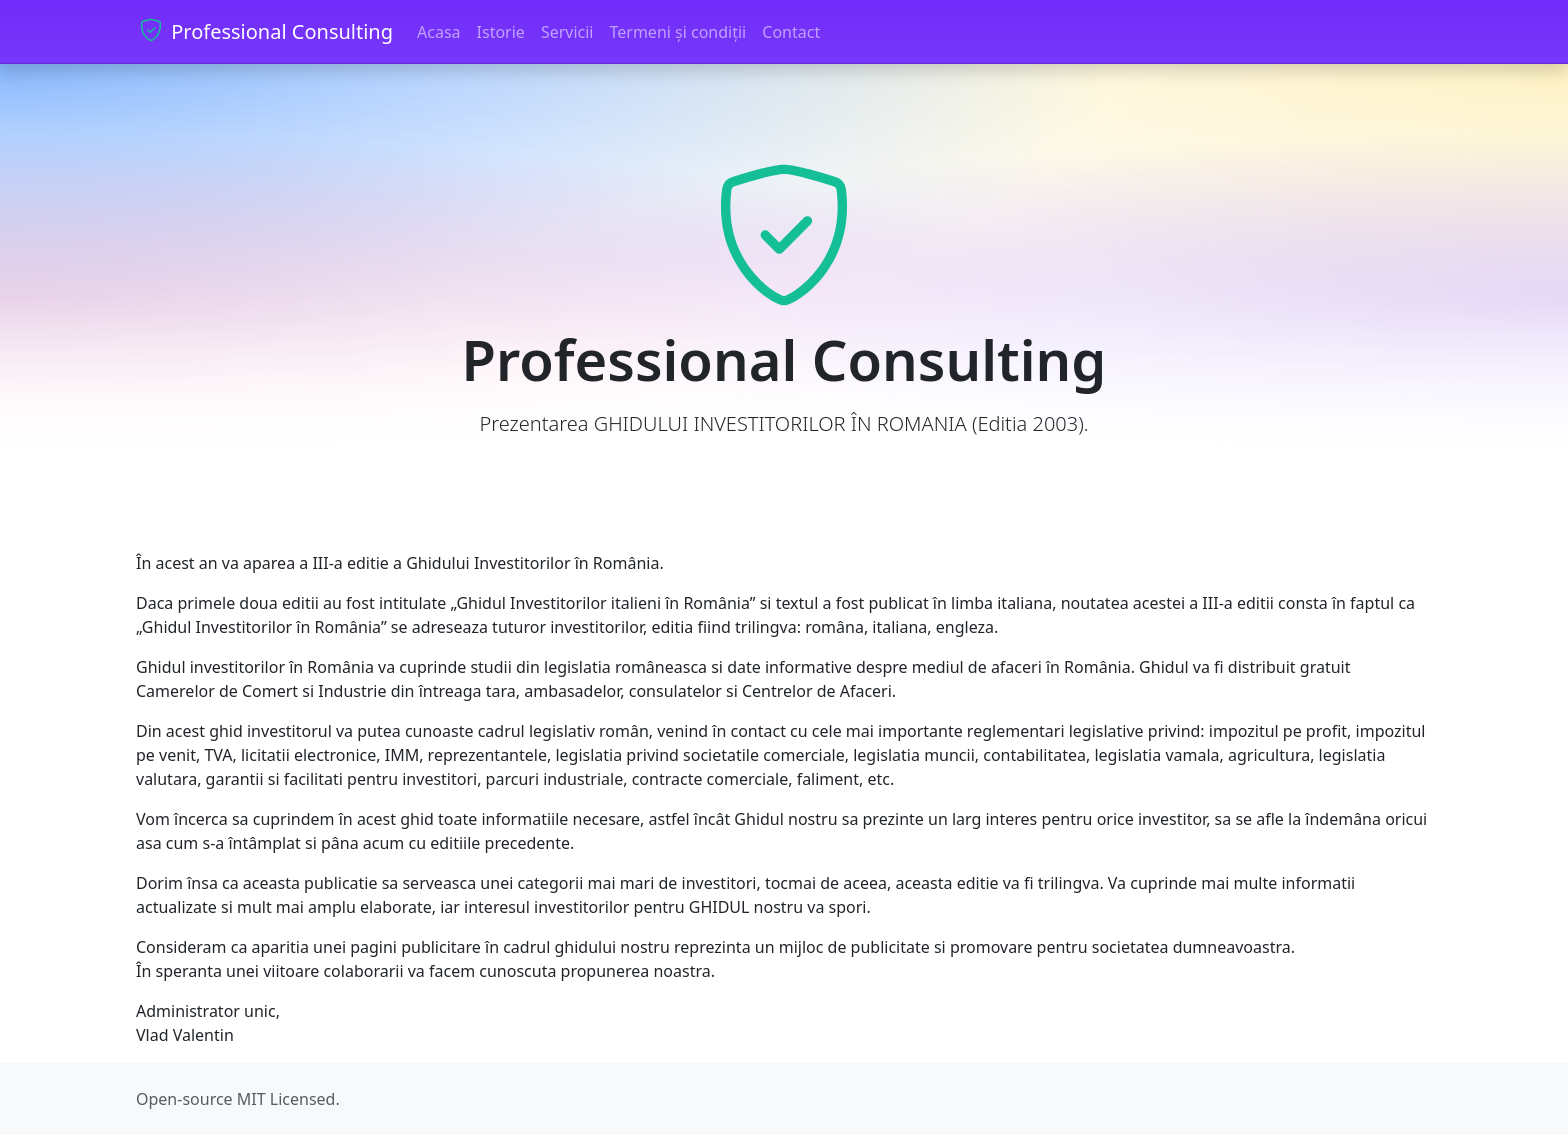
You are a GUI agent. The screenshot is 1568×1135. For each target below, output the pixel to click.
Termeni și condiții (677, 32)
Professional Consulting (264, 31)
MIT (251, 1099)
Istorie (501, 32)
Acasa (439, 32)
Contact (791, 32)
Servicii (567, 32)
